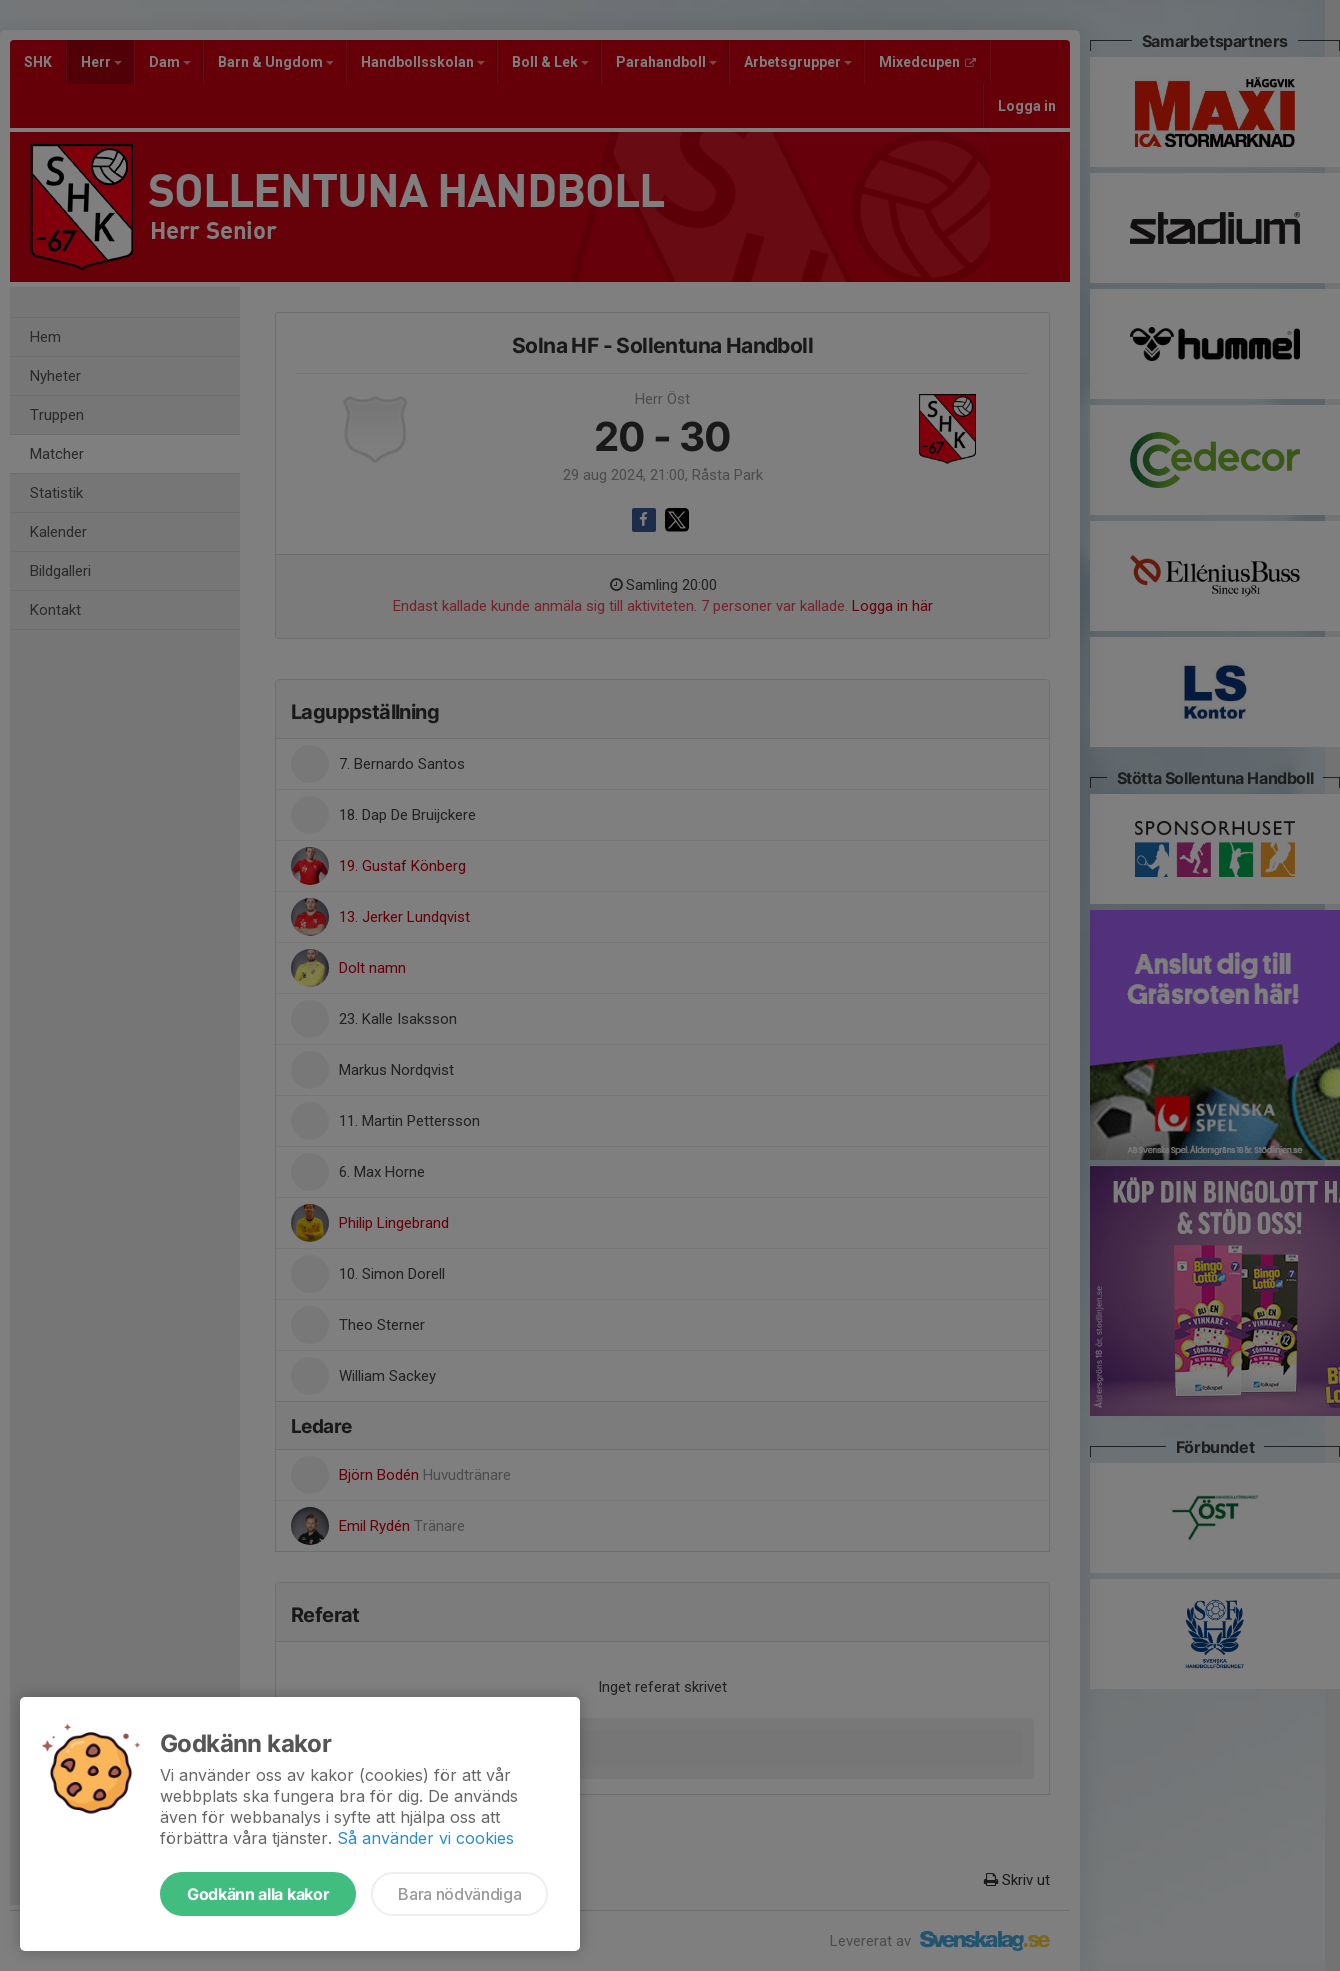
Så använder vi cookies (425, 1838)
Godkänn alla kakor (258, 1894)
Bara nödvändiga (459, 1894)
